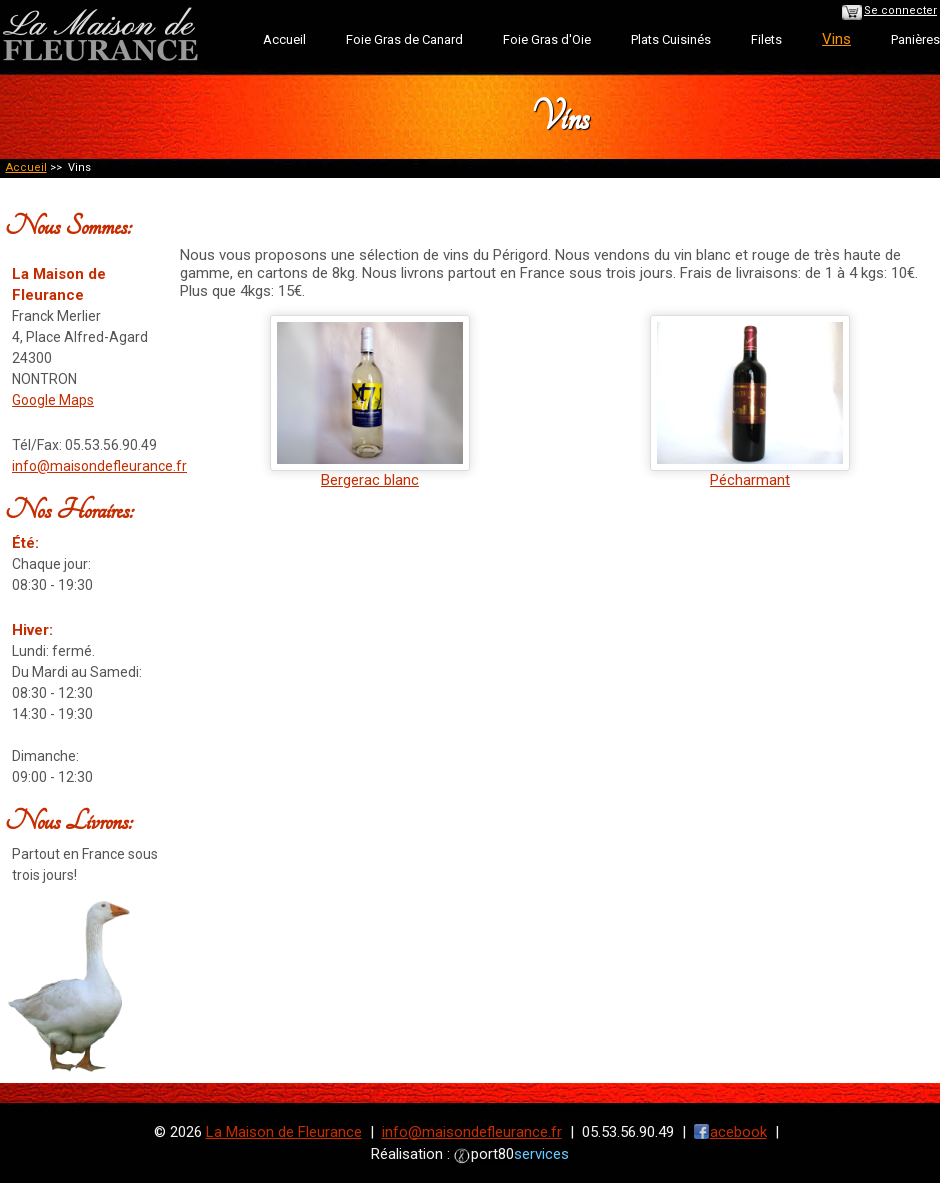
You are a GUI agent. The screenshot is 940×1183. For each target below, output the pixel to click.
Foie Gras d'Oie (547, 39)
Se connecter (900, 10)
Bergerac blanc (370, 473)
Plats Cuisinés (671, 39)
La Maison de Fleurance (284, 1132)
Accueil (284, 39)
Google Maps (53, 400)
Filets (766, 39)
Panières (915, 39)
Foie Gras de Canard (404, 39)
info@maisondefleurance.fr (99, 466)
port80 (520, 1154)
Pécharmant (750, 473)
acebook (738, 1132)
